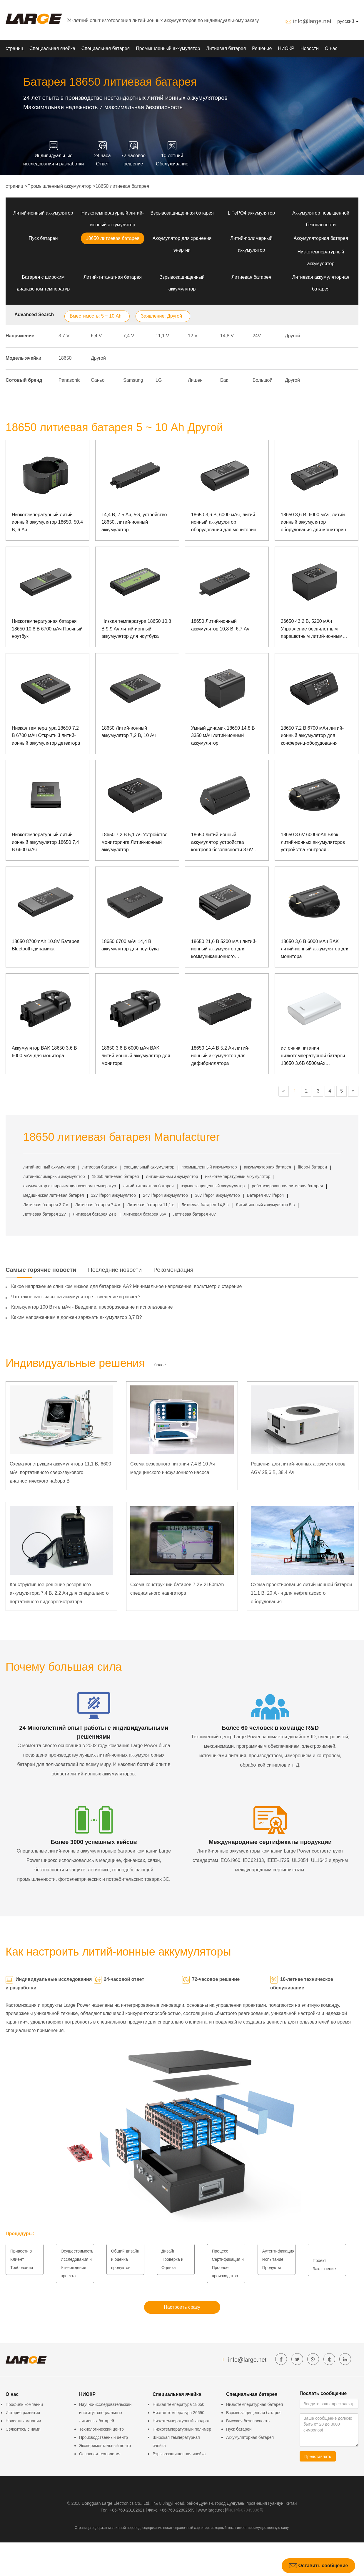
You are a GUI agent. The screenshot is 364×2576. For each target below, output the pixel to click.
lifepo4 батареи (312, 1167)
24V (257, 335)
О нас (331, 48)
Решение (262, 48)
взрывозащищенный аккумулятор (213, 1186)
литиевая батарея (99, 1167)
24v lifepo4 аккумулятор (165, 1195)
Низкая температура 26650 (178, 2412)
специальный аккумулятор (149, 1167)
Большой (262, 380)
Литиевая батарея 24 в (95, 1214)
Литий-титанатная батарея (113, 277)
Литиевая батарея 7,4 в (97, 1204)
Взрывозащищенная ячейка (179, 2453)
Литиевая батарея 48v (194, 1214)
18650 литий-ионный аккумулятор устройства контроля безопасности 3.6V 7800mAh (222, 843)
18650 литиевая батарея (122, 186)
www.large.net (211, 2510)
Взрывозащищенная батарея (181, 212)
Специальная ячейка (52, 48)
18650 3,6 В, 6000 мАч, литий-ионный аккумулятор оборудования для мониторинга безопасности (226, 523)
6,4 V (96, 335)
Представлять (317, 2456)
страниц (14, 48)
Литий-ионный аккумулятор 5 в (265, 1204)
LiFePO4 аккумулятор (251, 212)
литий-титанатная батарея (148, 1186)
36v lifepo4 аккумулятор (217, 1195)
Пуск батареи (43, 238)
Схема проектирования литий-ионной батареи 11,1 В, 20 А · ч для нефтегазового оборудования (301, 1593)
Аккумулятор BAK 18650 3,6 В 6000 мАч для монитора (44, 1051)
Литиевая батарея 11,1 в (150, 1204)
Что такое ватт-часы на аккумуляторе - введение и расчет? (75, 1296)
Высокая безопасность (248, 2421)
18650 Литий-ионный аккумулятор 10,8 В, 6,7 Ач (220, 625)
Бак (224, 380)
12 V (193, 335)
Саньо (98, 380)
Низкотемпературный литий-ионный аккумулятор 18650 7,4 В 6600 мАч (45, 842)
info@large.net (312, 21)
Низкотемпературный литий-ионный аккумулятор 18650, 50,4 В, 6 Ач (47, 522)
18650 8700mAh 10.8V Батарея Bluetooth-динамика (45, 945)
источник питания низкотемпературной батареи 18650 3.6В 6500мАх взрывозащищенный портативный (313, 1056)
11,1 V (162, 335)
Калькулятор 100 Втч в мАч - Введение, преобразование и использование (92, 1306)
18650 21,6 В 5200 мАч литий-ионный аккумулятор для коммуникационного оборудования (224, 949)
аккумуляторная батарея (267, 1167)
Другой (292, 335)
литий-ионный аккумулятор (49, 1167)
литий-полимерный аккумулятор (54, 1176)
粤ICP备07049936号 (244, 2510)
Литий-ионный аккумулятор (43, 212)
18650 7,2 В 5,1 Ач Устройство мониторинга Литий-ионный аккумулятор (134, 842)
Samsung (133, 380)
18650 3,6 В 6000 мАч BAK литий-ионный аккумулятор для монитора (315, 949)
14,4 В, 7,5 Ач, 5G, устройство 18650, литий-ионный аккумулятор (134, 522)
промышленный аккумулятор (209, 1167)
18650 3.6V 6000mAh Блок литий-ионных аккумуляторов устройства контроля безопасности (313, 843)
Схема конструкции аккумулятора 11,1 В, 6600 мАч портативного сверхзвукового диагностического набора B (60, 1472)
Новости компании (23, 2421)
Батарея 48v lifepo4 (265, 1195)
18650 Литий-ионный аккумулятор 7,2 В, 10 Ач (128, 732)
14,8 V (227, 335)
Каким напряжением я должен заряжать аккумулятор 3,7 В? (76, 1317)
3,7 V (64, 335)
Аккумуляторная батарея (320, 238)
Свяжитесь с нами (23, 2429)
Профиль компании (24, 2404)
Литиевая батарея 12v (44, 1214)
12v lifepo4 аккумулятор (113, 1195)
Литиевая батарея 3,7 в (45, 1204)
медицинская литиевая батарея (53, 1195)
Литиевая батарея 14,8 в (204, 1204)
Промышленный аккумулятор (168, 48)
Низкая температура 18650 (178, 2404)
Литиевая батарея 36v (144, 1214)
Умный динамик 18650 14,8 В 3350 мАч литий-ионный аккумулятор (223, 736)
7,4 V (128, 335)
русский (347, 21)
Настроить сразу (182, 2307)
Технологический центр (101, 2429)
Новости (309, 48)
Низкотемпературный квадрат (181, 2421)
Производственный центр (103, 2437)
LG (159, 380)
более (160, 1364)
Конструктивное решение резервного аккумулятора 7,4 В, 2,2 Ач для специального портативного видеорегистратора (59, 1593)
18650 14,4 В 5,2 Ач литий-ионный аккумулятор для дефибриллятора (220, 1055)
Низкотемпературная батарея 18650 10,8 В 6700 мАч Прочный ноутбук (47, 629)
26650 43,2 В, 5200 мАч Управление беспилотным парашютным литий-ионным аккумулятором (312, 629)
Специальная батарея (105, 48)
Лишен (195, 380)
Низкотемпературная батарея (254, 2404)
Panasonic (70, 380)
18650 (65, 358)
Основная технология (99, 2453)
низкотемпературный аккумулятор (237, 1176)
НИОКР (286, 48)
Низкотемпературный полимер (182, 2429)
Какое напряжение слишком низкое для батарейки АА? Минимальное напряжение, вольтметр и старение (126, 1286)
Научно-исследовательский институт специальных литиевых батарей (105, 2412)
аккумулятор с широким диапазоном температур (69, 1186)
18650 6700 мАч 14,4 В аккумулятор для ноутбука (130, 945)
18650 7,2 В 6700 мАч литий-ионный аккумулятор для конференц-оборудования (312, 736)
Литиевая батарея (226, 48)
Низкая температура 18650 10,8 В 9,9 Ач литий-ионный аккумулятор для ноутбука (136, 629)
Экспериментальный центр (105, 2445)
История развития (23, 2412)
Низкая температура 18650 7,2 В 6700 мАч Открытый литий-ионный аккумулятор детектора (46, 736)
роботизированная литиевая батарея (287, 1186)
